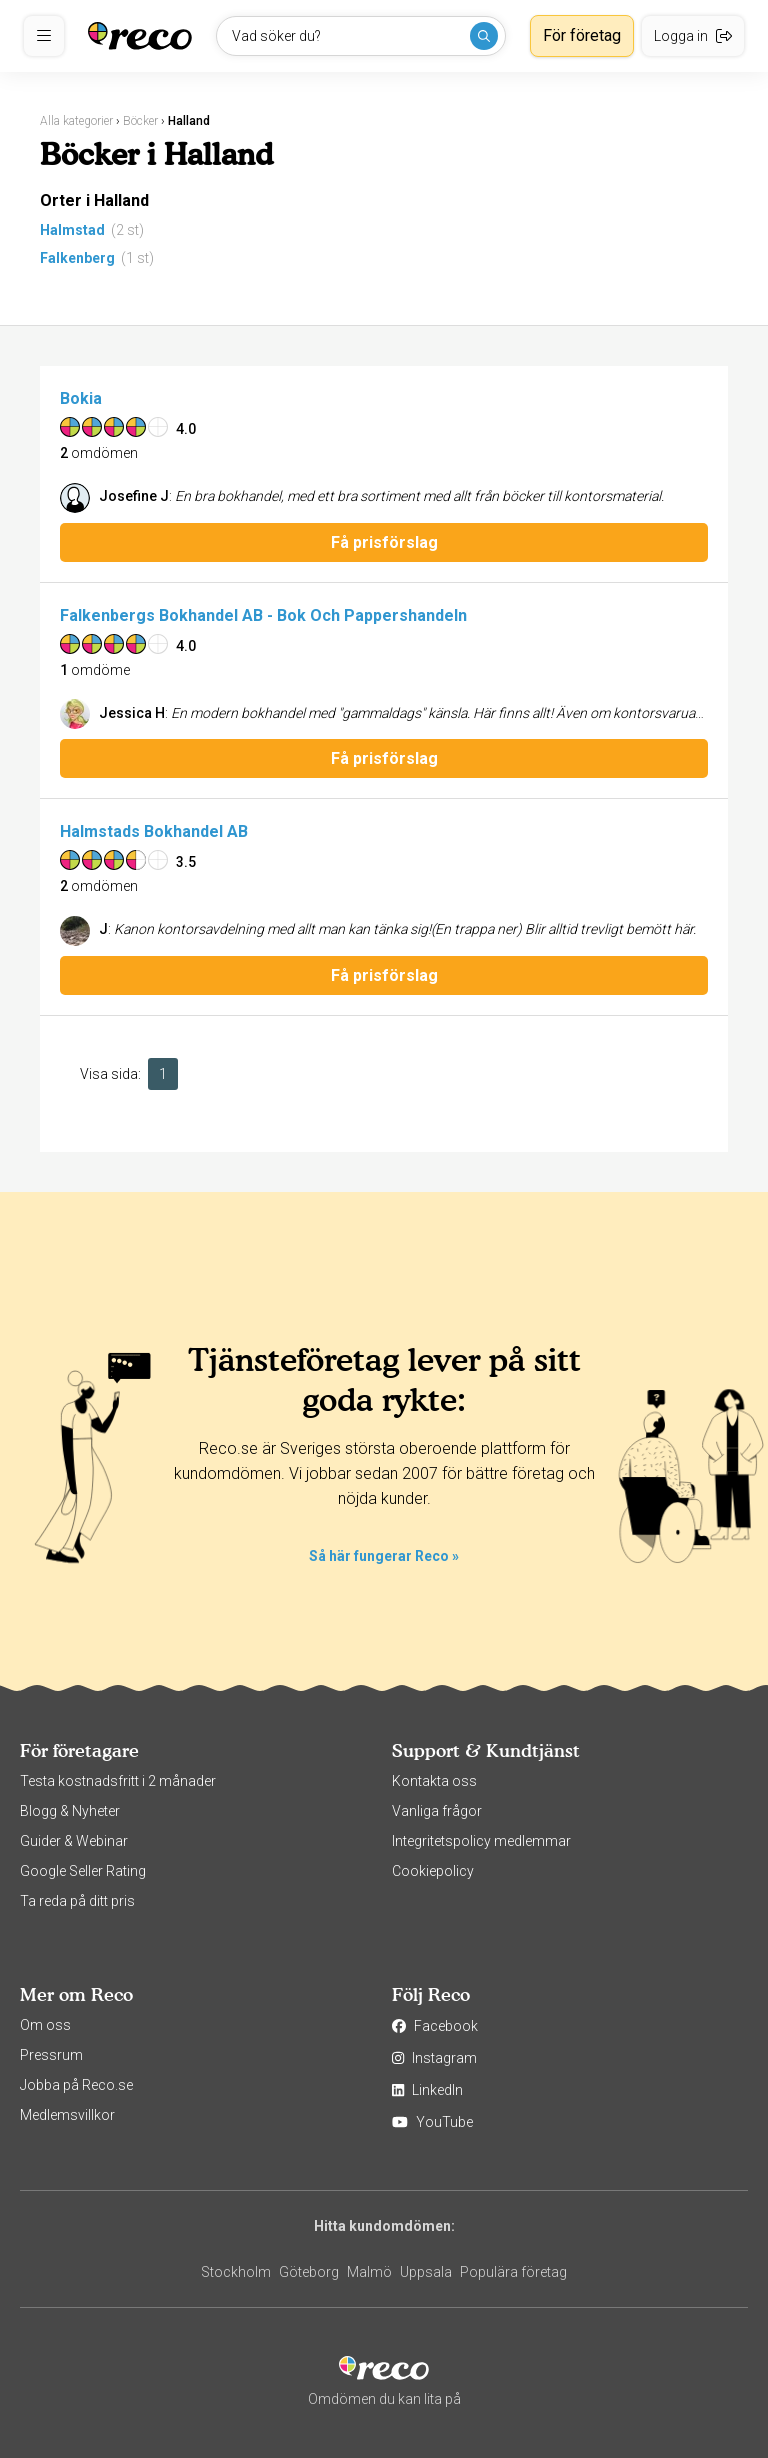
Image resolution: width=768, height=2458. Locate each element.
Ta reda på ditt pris (77, 1901)
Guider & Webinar (74, 1841)
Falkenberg (77, 258)
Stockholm (236, 2272)
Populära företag (513, 2272)
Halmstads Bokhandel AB (154, 831)
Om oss (45, 2025)
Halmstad (72, 230)
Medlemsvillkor (67, 2115)
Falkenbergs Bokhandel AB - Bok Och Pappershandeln (263, 615)
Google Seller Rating (83, 1871)
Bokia (81, 398)
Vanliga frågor (437, 1811)
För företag (582, 35)
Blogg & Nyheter (70, 1811)
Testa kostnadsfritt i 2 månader (118, 1781)
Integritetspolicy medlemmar (481, 1841)
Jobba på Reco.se (76, 2085)
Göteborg (309, 2272)
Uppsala (426, 2272)
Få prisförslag (384, 542)
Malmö (369, 2272)
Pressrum (51, 2055)
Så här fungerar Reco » (384, 1556)
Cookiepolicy (433, 1871)
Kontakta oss (434, 1781)
